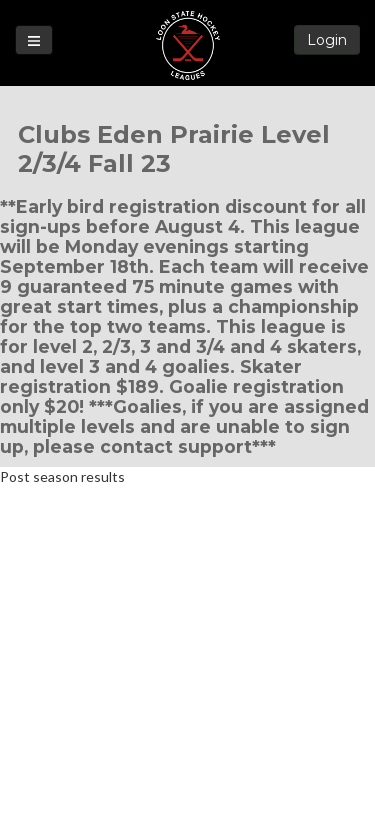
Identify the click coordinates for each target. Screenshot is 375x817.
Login (327, 40)
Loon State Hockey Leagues (188, 45)
